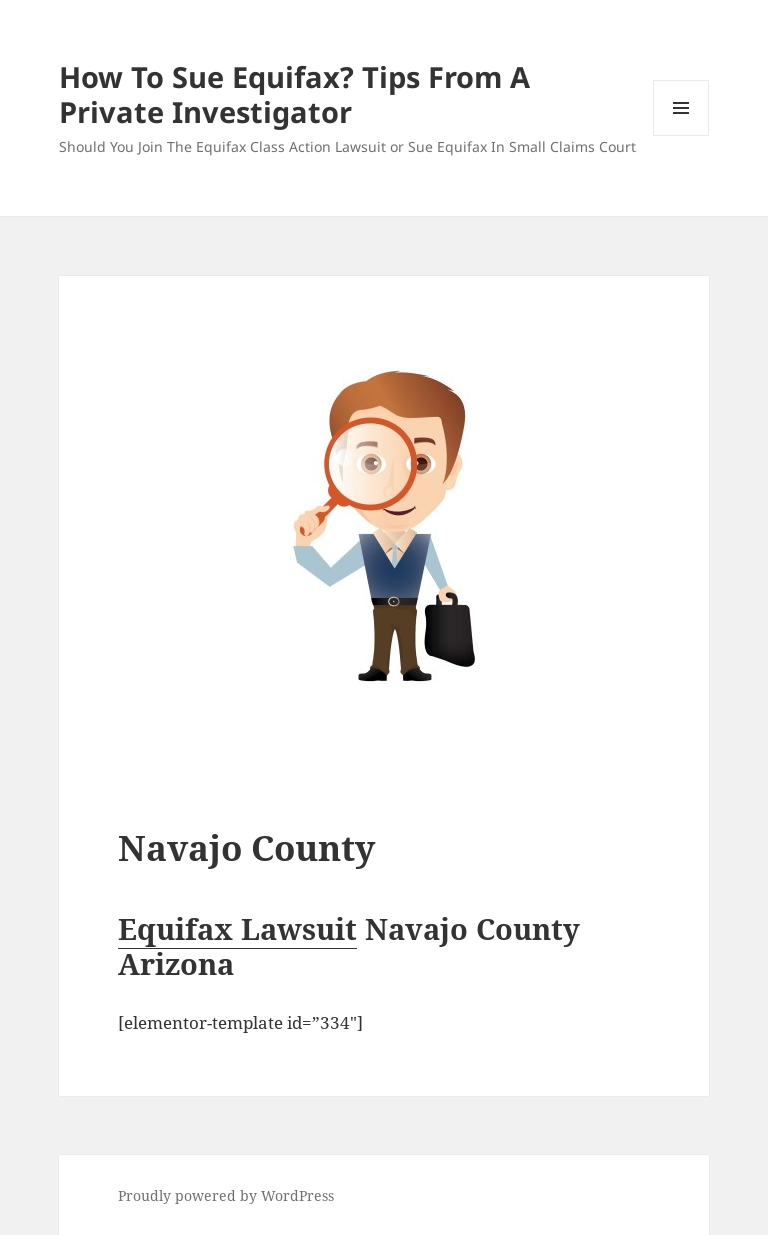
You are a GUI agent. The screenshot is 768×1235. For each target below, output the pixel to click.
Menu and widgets (681, 135)
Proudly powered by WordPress (226, 1195)
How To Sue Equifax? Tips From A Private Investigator (294, 94)
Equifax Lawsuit (237, 928)
